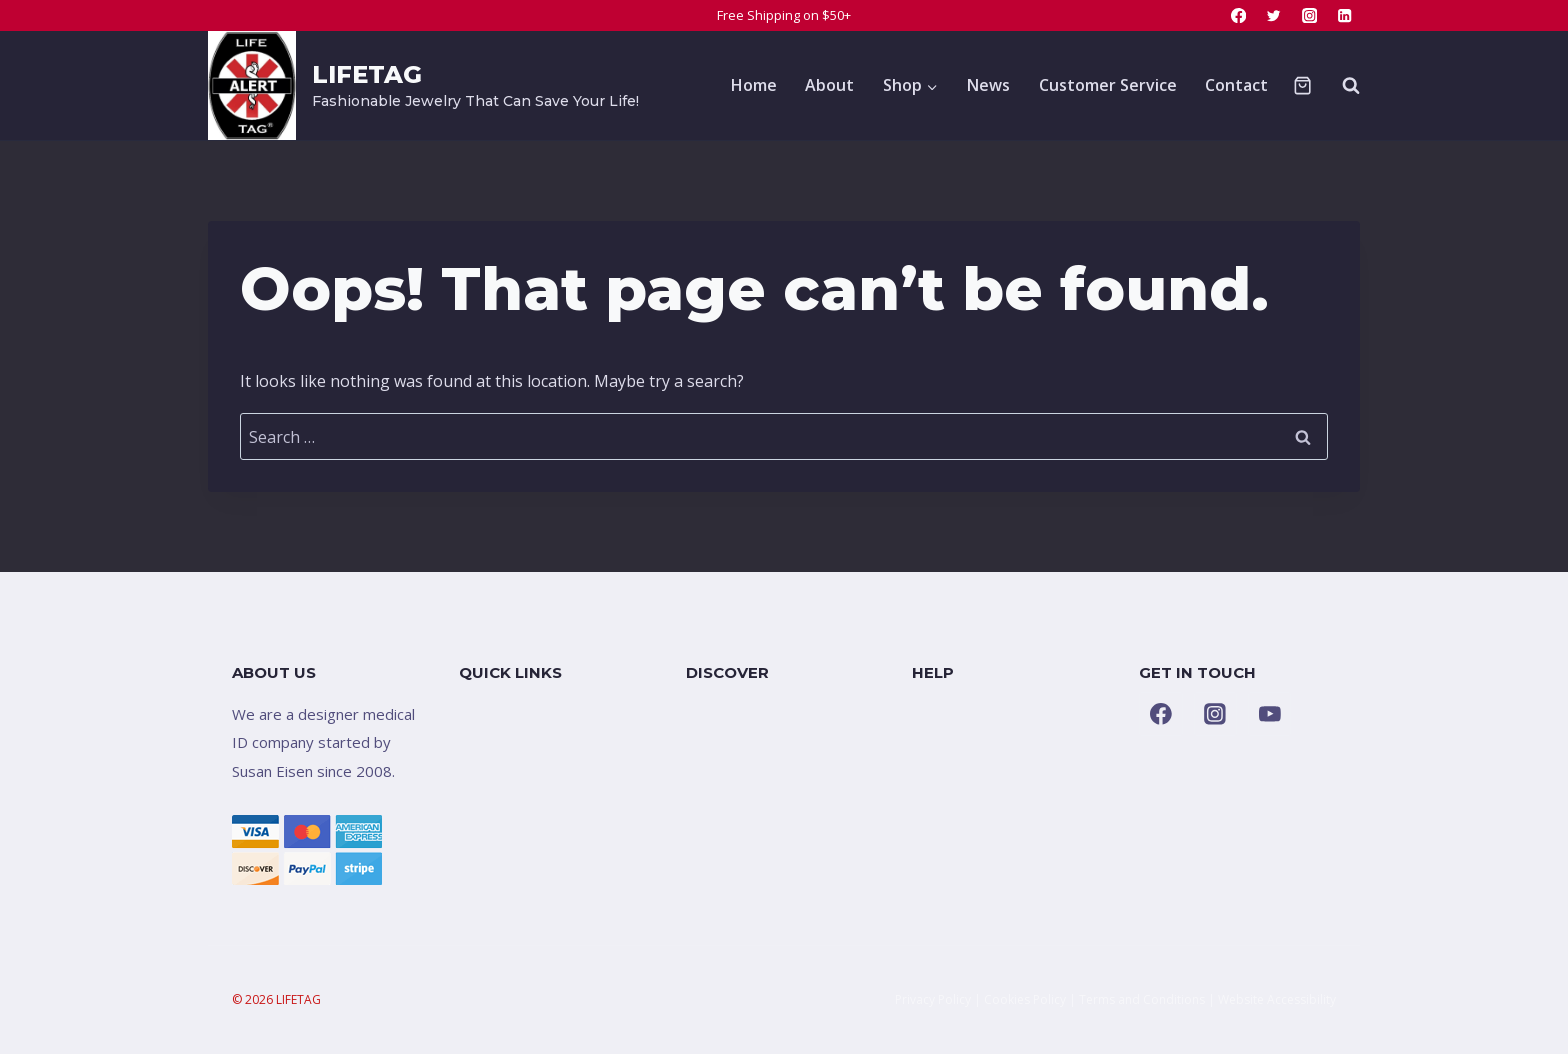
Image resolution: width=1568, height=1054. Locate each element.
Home (754, 85)
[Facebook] (1238, 15)
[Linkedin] (1344, 15)
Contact (1236, 85)
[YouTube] (1270, 714)
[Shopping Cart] (1302, 85)
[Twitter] (1274, 15)
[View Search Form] (1341, 85)
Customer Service (1108, 85)
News (988, 85)
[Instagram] (1309, 15)
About (829, 85)
